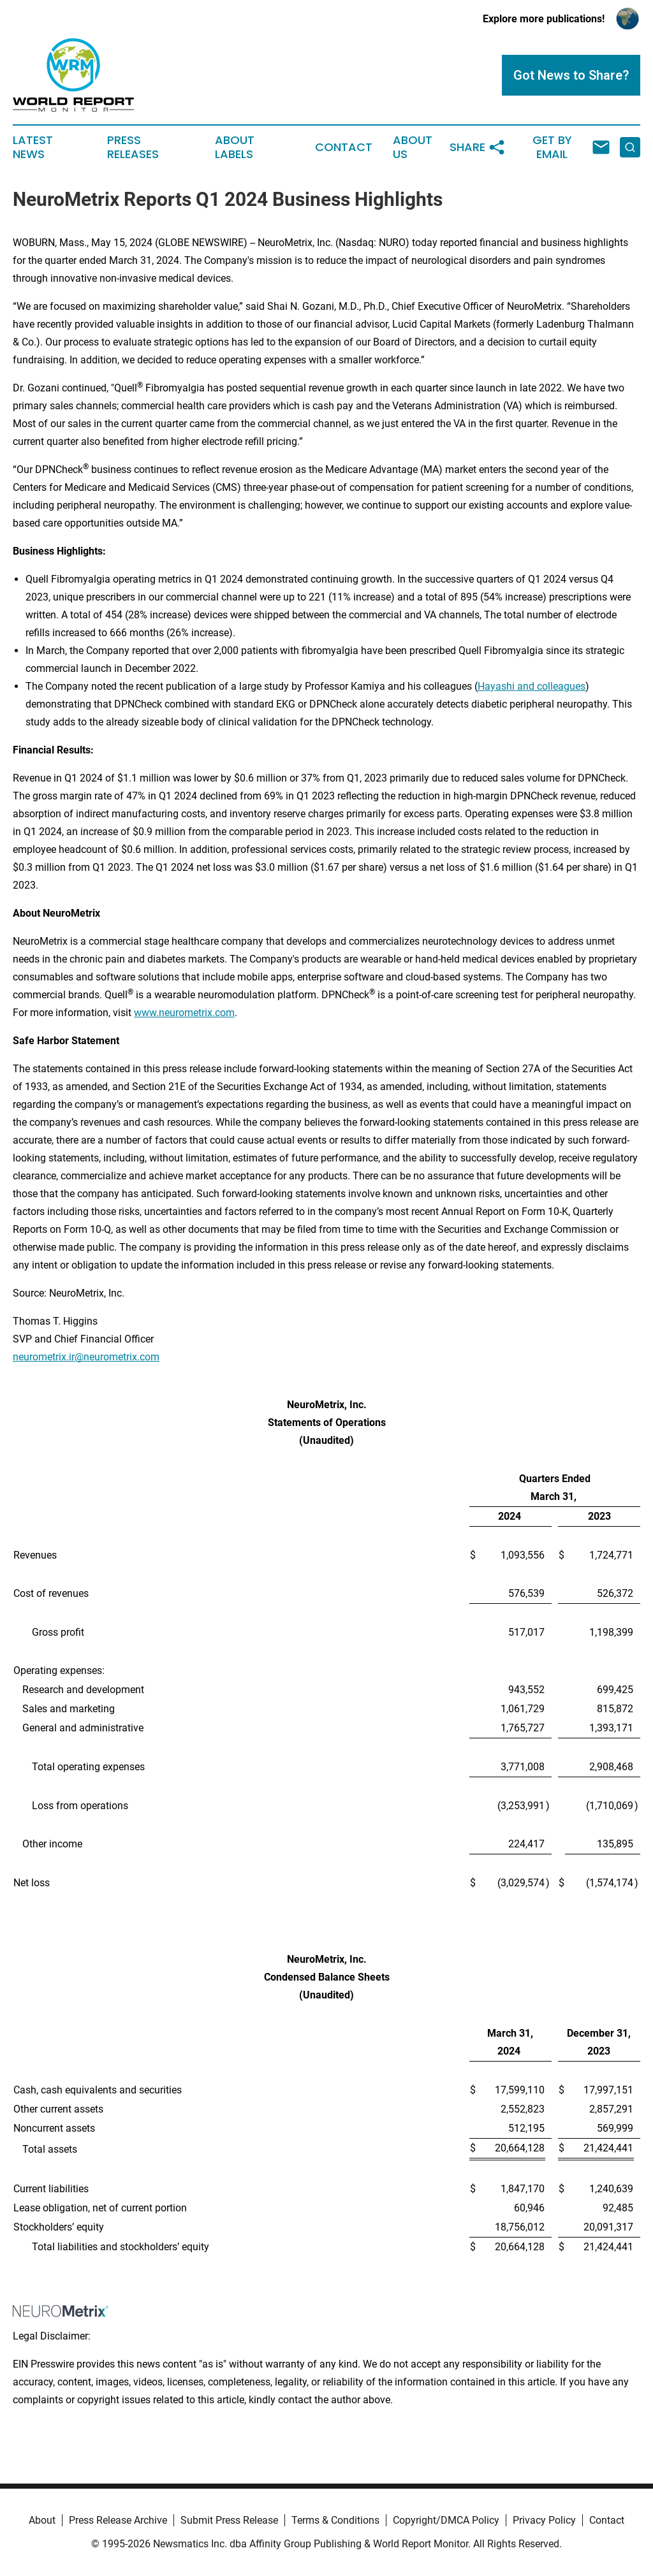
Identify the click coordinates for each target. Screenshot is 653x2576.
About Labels (234, 147)
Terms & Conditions (335, 2520)
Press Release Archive (118, 2520)
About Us (412, 147)
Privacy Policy (544, 2520)
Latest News (33, 147)
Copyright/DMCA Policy (446, 2520)
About (42, 2520)
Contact (343, 147)
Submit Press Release (229, 2520)
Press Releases (133, 147)
